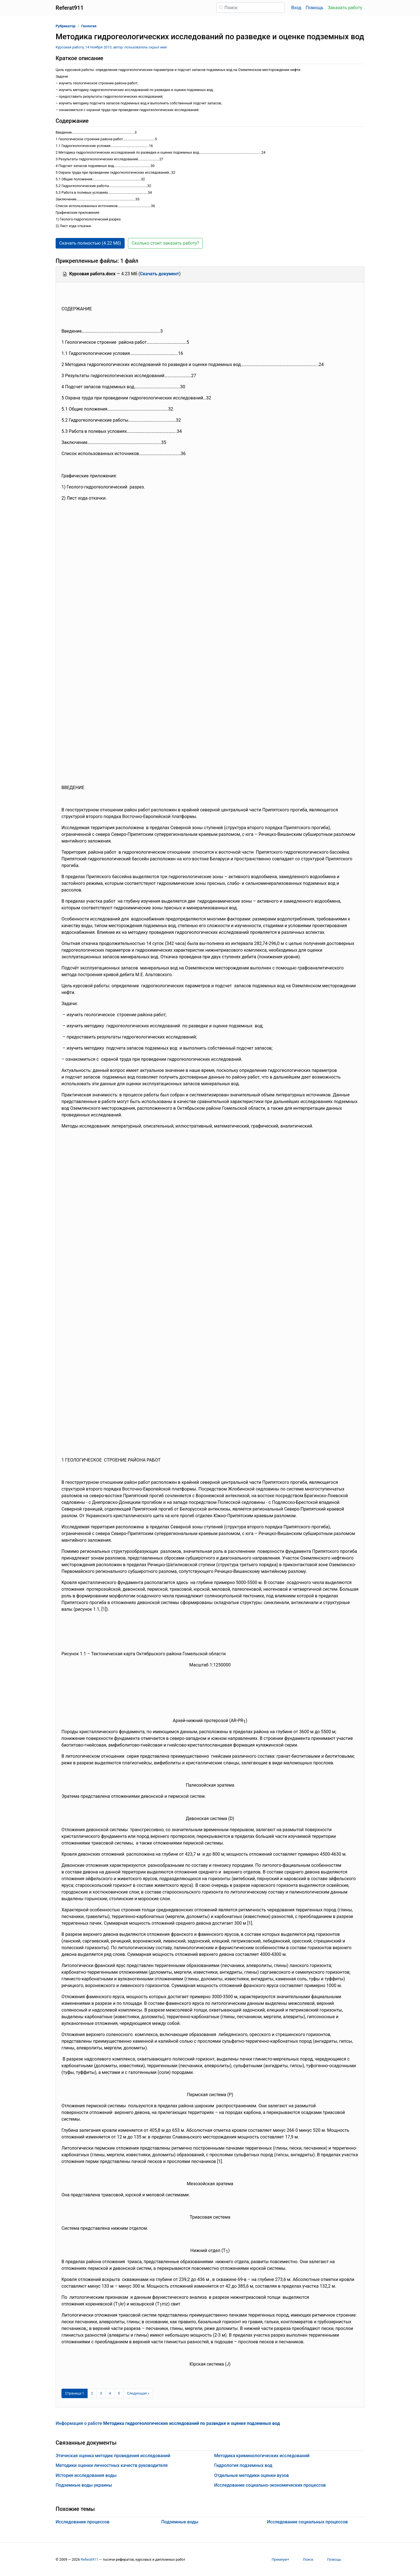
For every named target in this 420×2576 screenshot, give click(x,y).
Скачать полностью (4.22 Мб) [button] (90, 243)
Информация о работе (168, 2423)
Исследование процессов (83, 2522)
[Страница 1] (74, 2393)
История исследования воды (86, 2475)
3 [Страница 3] (101, 2393)
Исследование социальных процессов (307, 2522)
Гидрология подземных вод (243, 2465)
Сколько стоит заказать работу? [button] (165, 243)
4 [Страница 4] (110, 2393)
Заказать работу (345, 7)
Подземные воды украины (84, 2485)
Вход (296, 7)
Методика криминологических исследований (262, 2455)
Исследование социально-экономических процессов (270, 2485)
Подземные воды (179, 2522)
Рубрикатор (65, 26)
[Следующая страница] (138, 2393)
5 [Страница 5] (119, 2393)
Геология (88, 26)
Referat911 (89, 2559)
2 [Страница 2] (92, 2393)
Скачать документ (159, 273)
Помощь (314, 7)
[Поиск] (250, 7)
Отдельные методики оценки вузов (251, 2475)
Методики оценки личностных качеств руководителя (112, 2465)
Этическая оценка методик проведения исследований (113, 2455)
